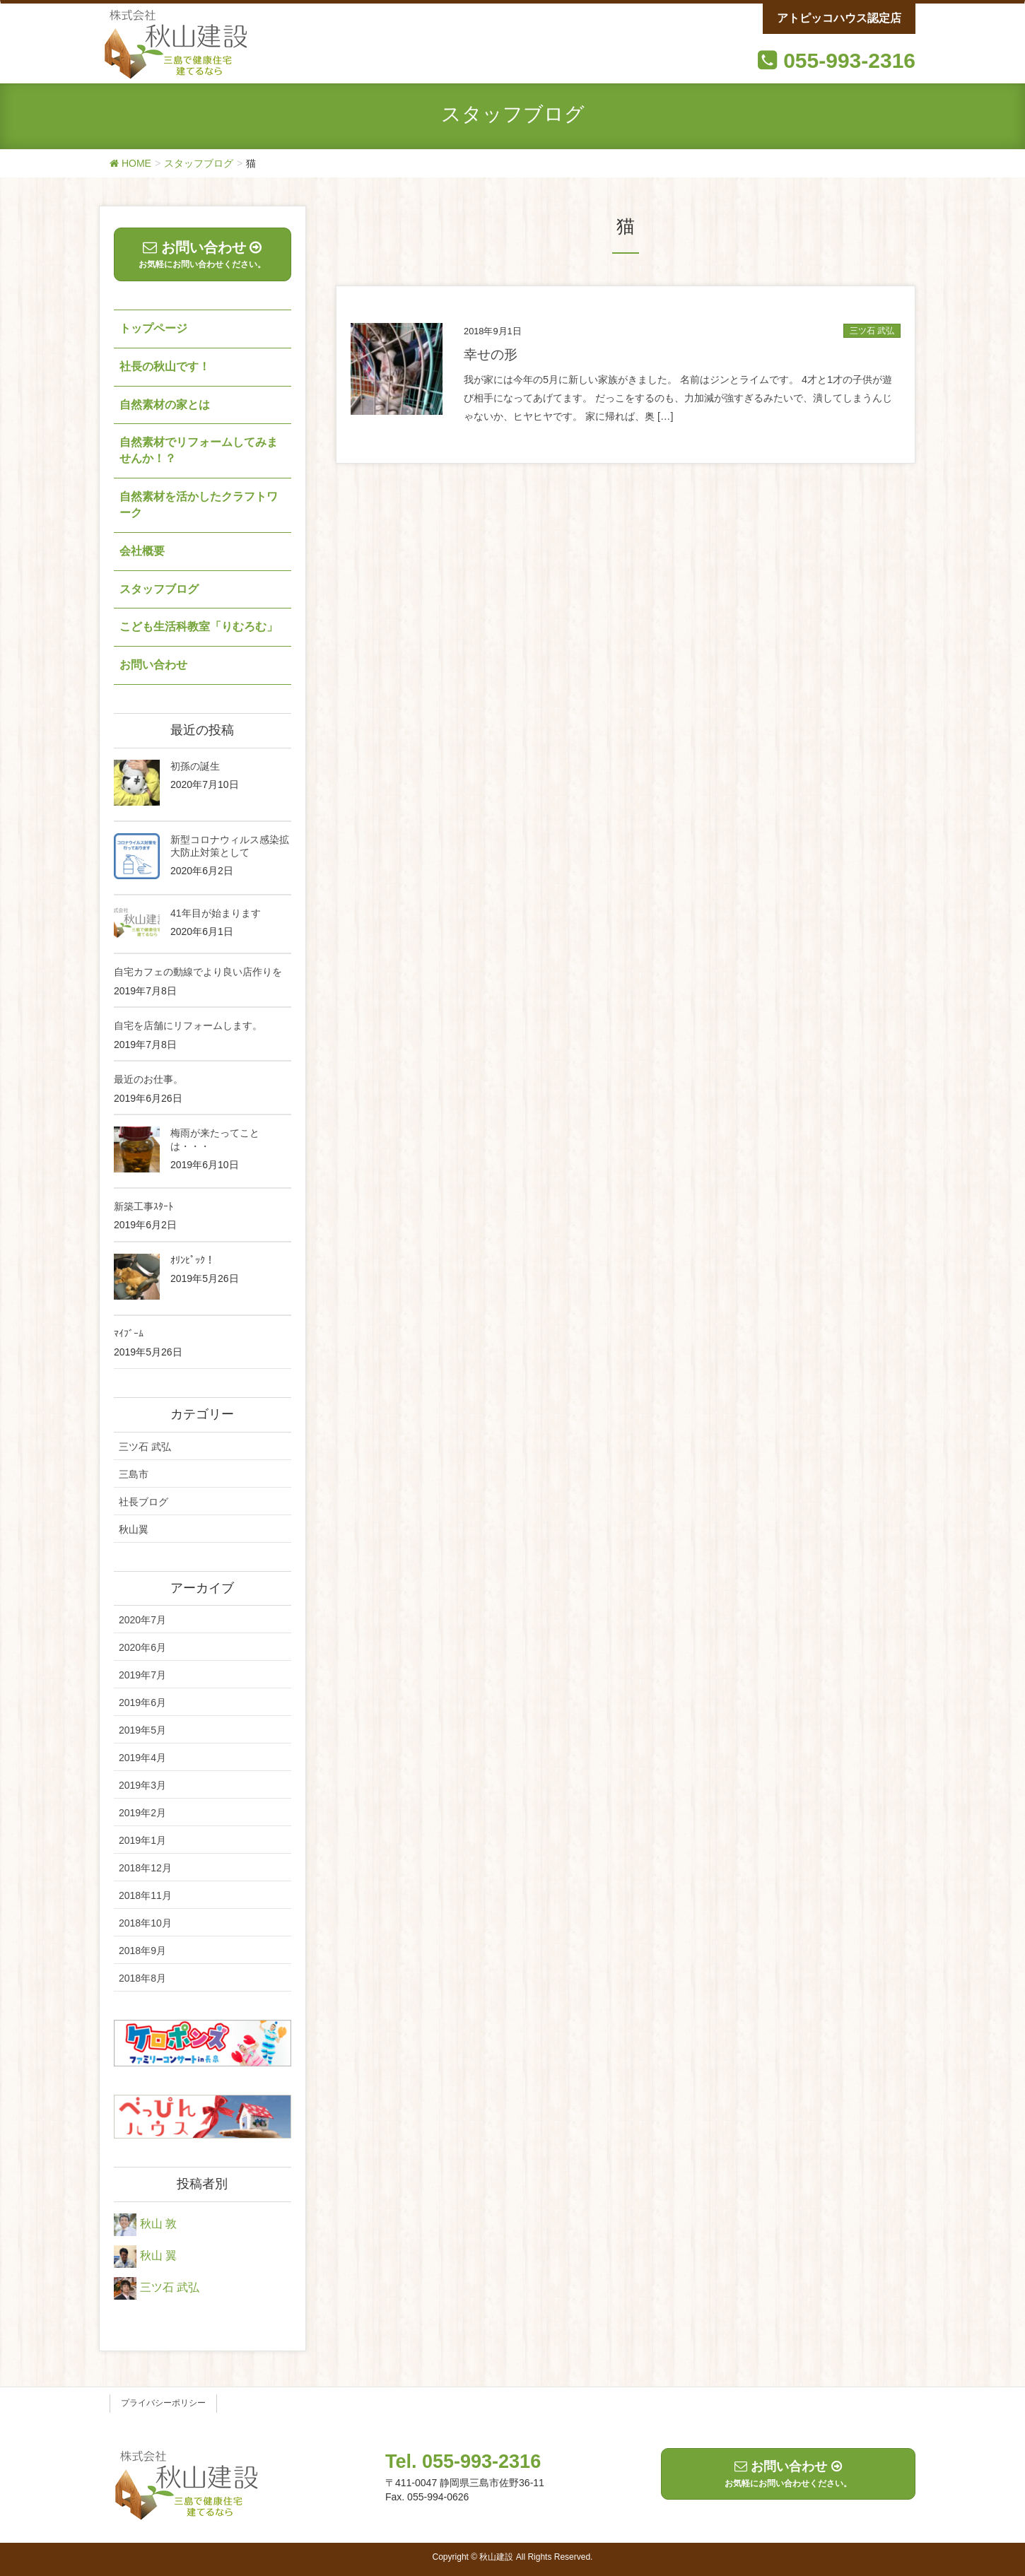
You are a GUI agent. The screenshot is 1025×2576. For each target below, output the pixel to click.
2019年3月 (142, 1785)
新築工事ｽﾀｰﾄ (143, 1206)
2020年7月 (142, 1619)
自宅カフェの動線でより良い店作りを (198, 971)
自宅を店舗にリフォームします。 (188, 1025)
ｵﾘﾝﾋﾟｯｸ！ (192, 1260)
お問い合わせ (153, 665)
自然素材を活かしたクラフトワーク (198, 504)
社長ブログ (143, 1501)
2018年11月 (145, 1895)
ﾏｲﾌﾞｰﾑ (129, 1333)
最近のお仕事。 (148, 1079)
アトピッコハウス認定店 (839, 18)
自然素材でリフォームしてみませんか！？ (198, 450)
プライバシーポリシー (163, 2403)
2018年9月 (142, 1950)
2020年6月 (142, 1647)
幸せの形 (490, 354)
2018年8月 (142, 1978)
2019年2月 (142, 1812)
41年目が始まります (215, 913)
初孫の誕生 (195, 766)
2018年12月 (145, 1868)
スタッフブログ (159, 589)
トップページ (153, 328)
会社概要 (142, 551)
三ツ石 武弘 (872, 331)
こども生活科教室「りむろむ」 (198, 627)
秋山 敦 (158, 2224)
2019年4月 (142, 1757)
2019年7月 (142, 1675)
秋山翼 (133, 1529)
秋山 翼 (158, 2255)
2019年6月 (142, 1702)
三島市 (133, 1474)
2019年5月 (142, 1730)
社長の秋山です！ (164, 366)
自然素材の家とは (164, 405)
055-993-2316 (849, 60)
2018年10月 (145, 1923)
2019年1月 (142, 1840)
